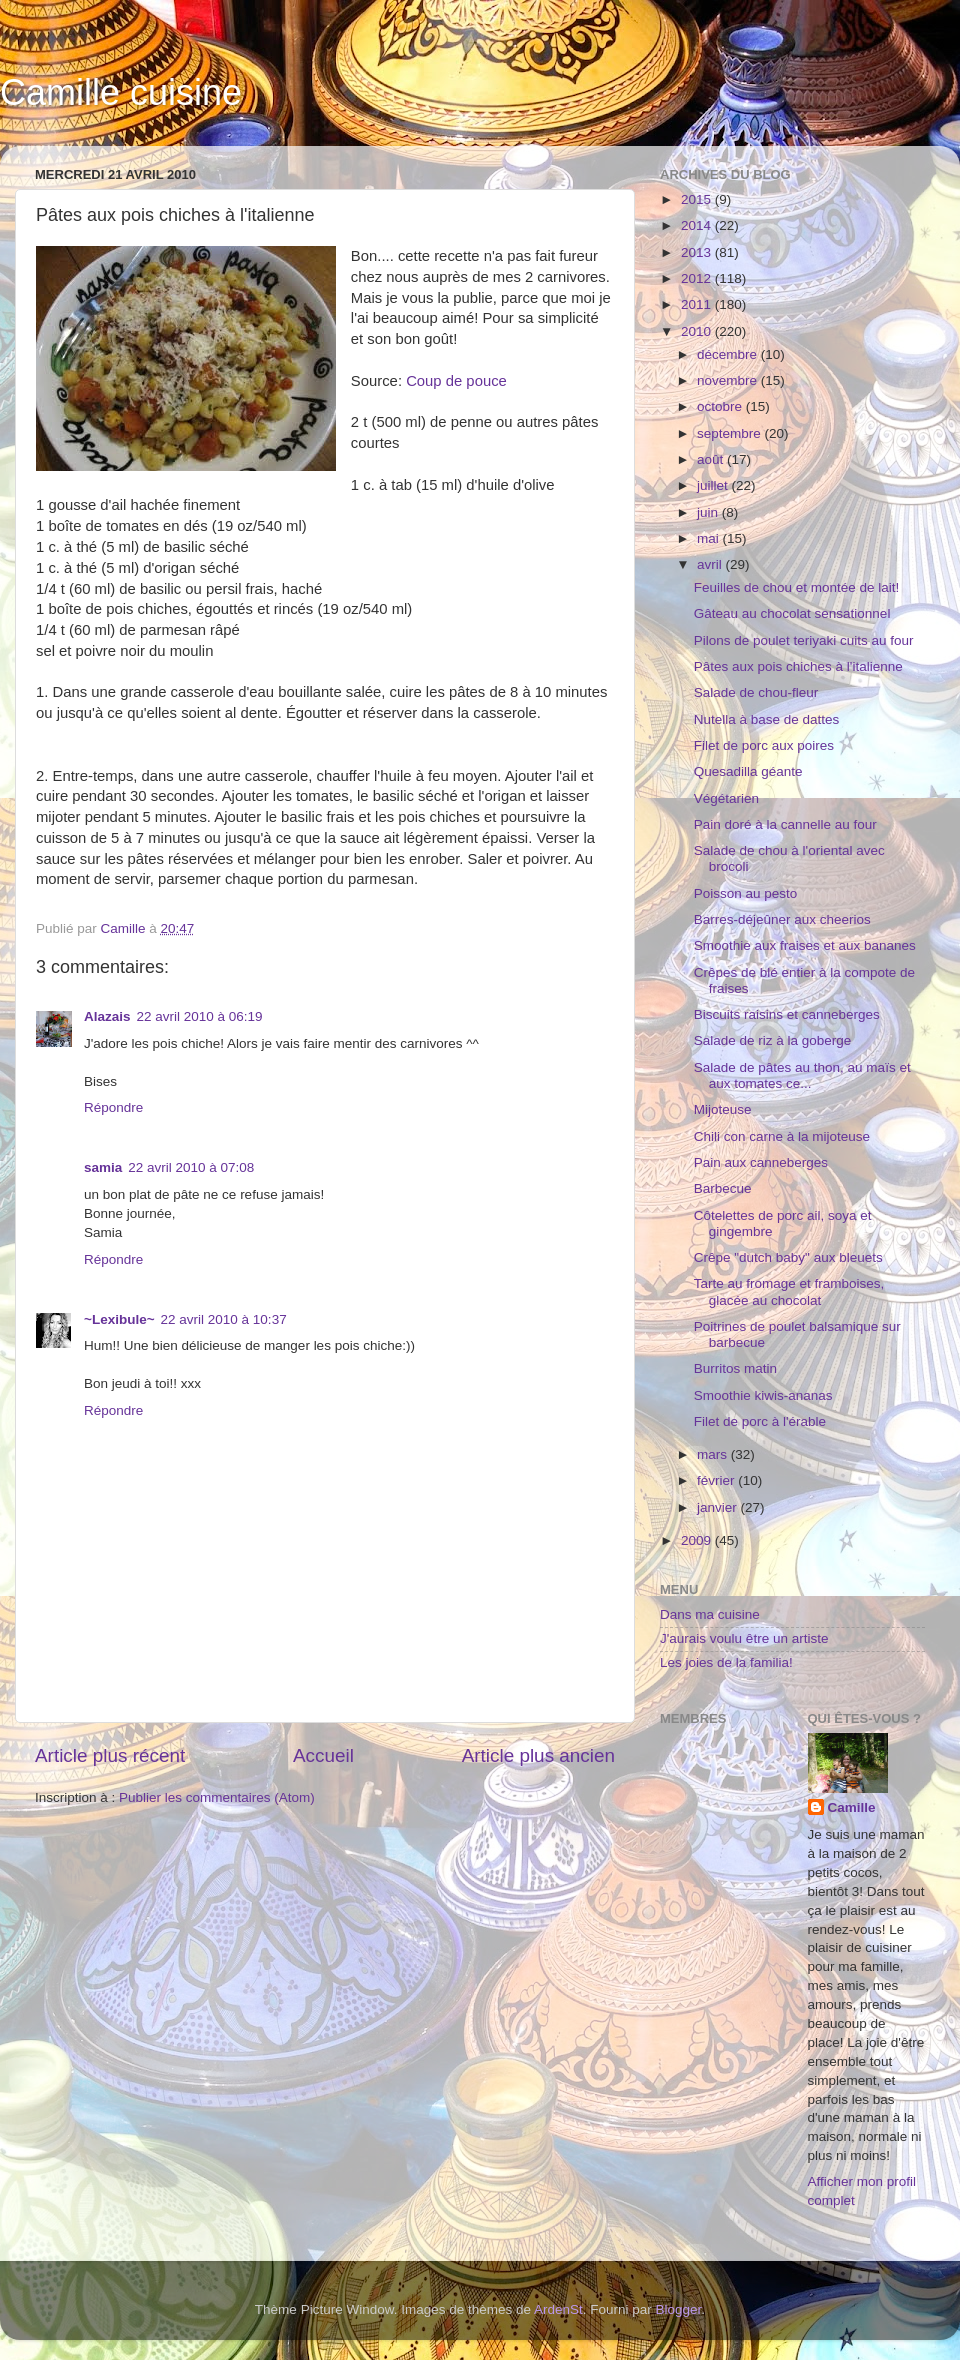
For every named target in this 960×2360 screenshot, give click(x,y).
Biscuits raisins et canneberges (787, 1014)
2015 (698, 199)
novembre (729, 380)
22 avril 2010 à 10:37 (224, 1319)
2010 (698, 331)
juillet (714, 485)
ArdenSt (558, 2309)
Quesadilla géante (748, 771)
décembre (729, 354)
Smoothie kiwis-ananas (763, 1395)
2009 (698, 1540)
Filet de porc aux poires (764, 745)
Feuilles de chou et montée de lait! (797, 587)
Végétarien (726, 798)
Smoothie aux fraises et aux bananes (805, 945)
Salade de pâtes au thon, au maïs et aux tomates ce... (802, 1075)
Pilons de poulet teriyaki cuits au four (804, 640)
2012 (698, 278)
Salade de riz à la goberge (773, 1040)
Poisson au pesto (746, 893)
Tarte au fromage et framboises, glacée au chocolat (789, 1291)
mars (714, 1454)
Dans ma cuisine (710, 1614)
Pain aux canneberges (761, 1162)
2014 (698, 225)
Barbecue (723, 1188)
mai (710, 538)
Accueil (323, 1755)
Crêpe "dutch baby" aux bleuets (788, 1257)
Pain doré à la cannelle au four (785, 824)
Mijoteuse (723, 1109)
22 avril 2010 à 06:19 (200, 1016)
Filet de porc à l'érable (760, 1421)
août (712, 459)
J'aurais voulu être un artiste (744, 1638)
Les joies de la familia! (726, 1662)
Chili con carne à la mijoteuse (782, 1136)
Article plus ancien (538, 1755)
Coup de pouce (456, 381)
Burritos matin (735, 1368)
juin (709, 512)
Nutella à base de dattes (767, 719)
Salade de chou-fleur (756, 692)
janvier (719, 1507)
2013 (698, 252)
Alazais (107, 1016)
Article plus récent (110, 1755)
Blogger (679, 2309)
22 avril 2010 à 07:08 (191, 1167)
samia (103, 1167)
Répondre (113, 1107)
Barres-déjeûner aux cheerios (782, 919)
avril (711, 564)
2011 (698, 304)
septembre (731, 433)
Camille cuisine (121, 92)
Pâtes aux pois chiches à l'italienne (798, 666)
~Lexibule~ (119, 1319)
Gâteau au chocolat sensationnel (792, 613)
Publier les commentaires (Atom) (217, 1797)
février (717, 1480)
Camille (852, 1807)
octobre (721, 406)
